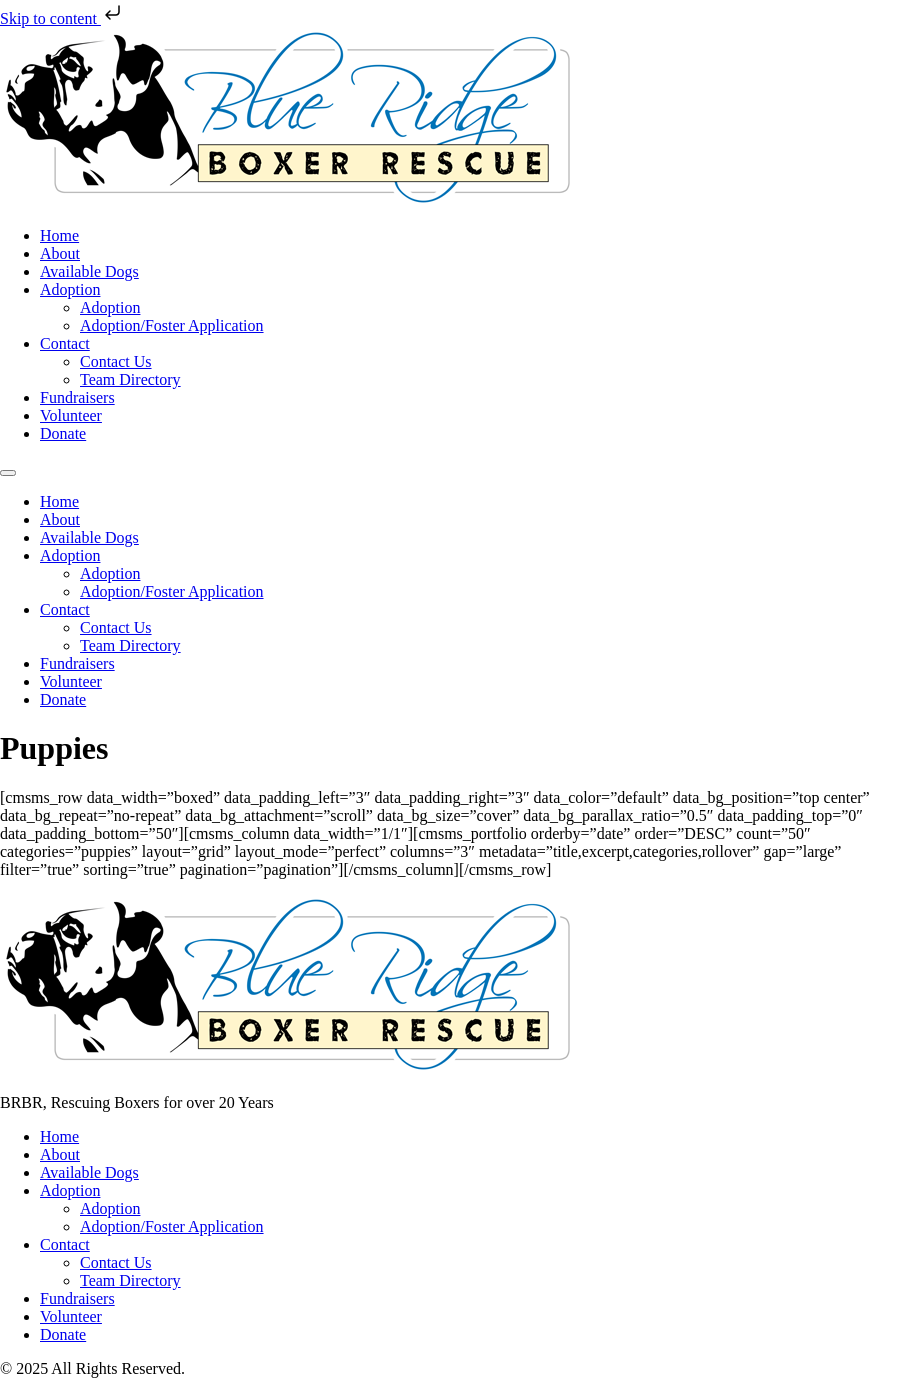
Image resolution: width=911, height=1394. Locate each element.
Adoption (70, 289)
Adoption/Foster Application (172, 325)
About (60, 253)
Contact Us (116, 361)
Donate (63, 433)
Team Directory (130, 379)
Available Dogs (89, 271)
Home (59, 235)
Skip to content (62, 18)
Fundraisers (77, 397)
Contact (65, 343)
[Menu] (8, 473)
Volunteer (71, 415)
